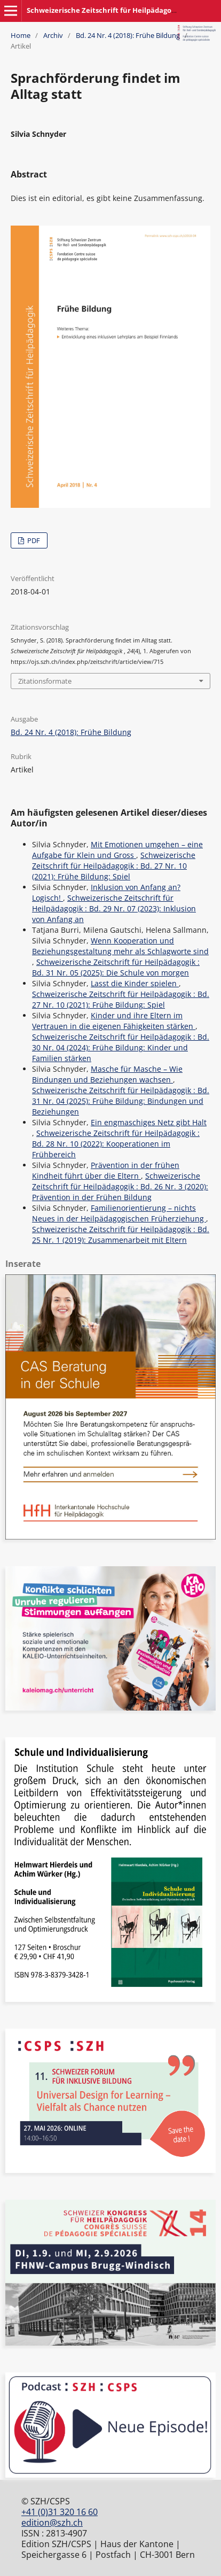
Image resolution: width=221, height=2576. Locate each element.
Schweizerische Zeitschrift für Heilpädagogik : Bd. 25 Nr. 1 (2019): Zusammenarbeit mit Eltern (120, 1234)
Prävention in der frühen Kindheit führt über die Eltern (105, 1170)
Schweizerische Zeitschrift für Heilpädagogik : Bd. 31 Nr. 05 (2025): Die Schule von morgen (116, 967)
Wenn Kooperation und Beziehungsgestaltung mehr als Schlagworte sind (120, 945)
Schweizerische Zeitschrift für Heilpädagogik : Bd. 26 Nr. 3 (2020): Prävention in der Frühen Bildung (120, 1186)
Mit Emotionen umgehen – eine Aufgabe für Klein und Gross (117, 849)
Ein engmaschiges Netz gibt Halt (149, 1122)
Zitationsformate (45, 681)
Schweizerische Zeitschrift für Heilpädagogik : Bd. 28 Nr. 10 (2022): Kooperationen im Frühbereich (116, 1143)
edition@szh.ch (52, 2522)
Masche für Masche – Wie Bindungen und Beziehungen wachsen (107, 1074)
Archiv (53, 35)
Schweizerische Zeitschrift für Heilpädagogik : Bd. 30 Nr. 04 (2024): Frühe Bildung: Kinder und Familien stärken (120, 1047)
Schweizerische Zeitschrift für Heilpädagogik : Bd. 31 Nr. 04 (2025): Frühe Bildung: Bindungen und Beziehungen (120, 1101)
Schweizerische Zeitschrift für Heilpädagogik (104, 10)
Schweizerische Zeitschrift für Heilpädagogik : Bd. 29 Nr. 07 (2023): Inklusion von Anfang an (114, 908)
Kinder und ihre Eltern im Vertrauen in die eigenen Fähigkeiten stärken (113, 1020)
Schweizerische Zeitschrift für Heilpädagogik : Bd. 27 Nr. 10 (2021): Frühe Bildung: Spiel (113, 865)
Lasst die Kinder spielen (135, 983)
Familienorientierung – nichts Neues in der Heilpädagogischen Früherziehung (119, 1213)
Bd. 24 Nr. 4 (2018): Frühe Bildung (128, 35)
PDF (33, 540)
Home (20, 35)
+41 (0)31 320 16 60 (59, 2512)
